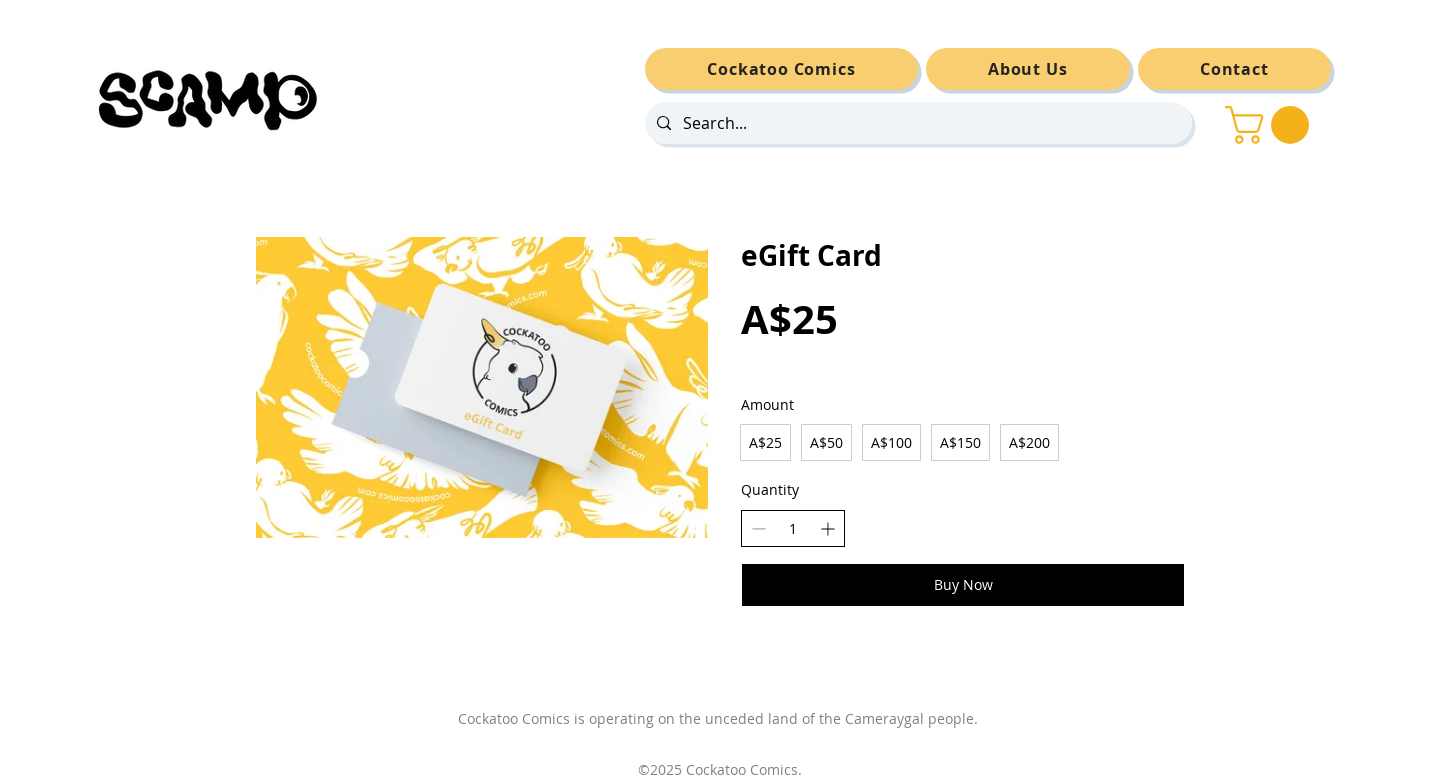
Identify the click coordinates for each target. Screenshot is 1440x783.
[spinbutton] (793, 529)
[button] (1271, 125)
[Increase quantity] (827, 528)
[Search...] (916, 123)
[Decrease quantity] (758, 528)
